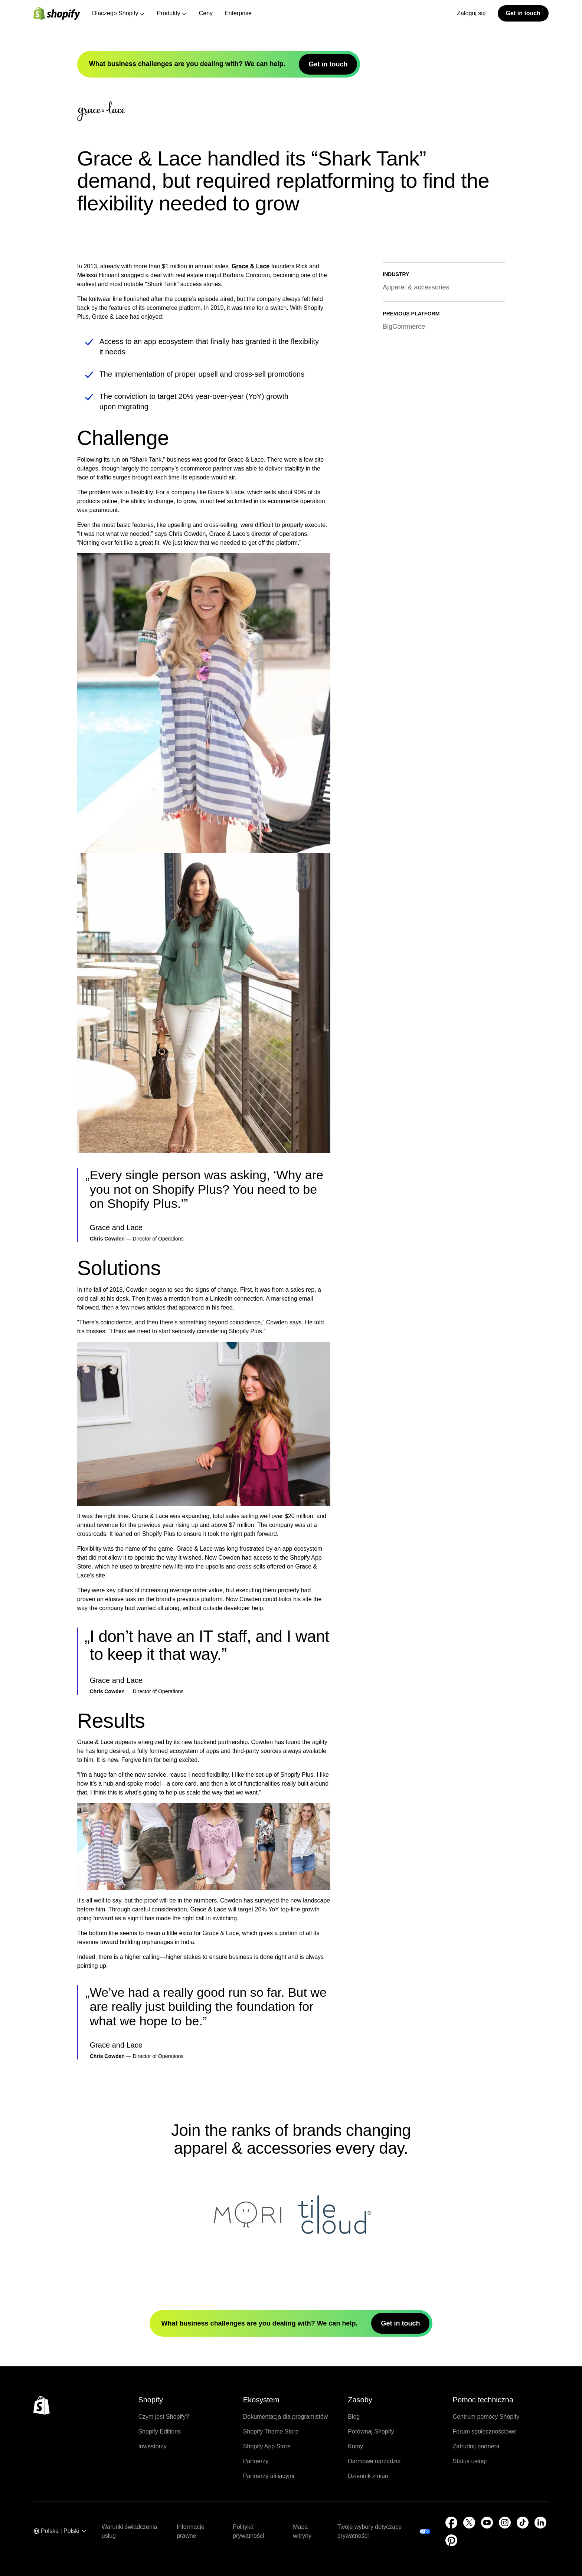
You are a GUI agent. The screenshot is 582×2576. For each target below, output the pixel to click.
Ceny (206, 13)
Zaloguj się (471, 13)
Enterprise (238, 13)
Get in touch (523, 13)
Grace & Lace (250, 506)
